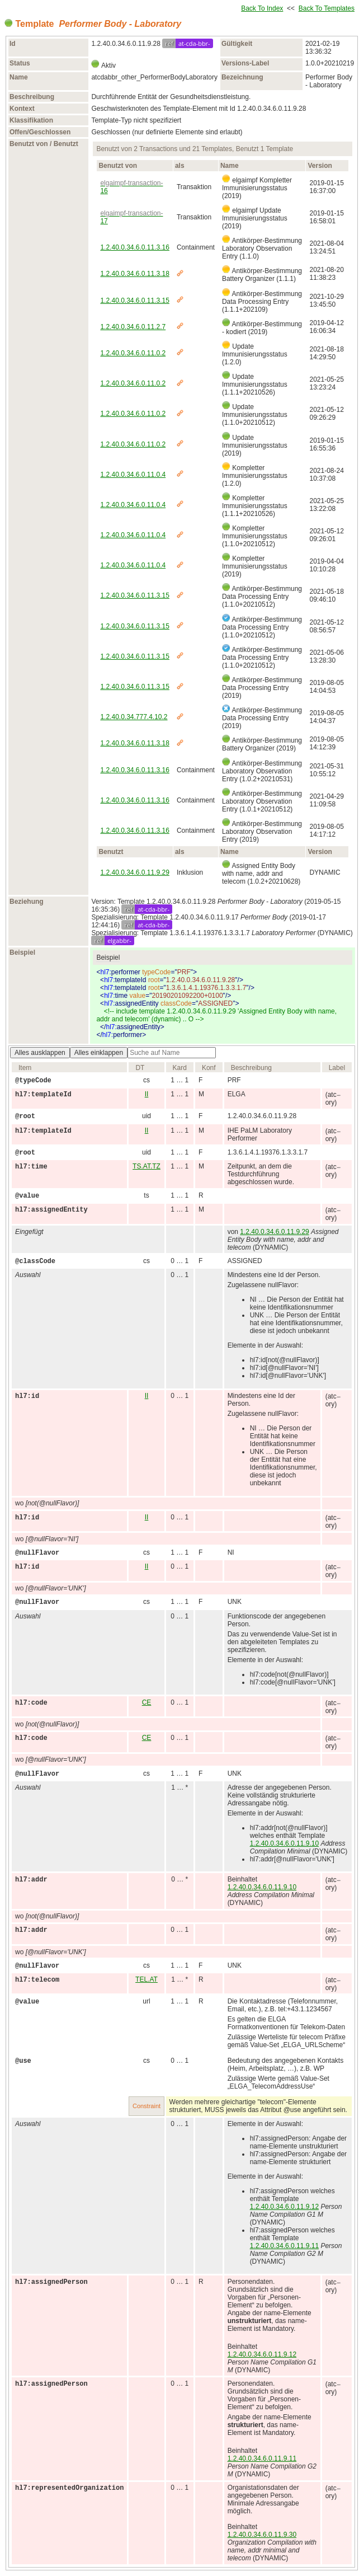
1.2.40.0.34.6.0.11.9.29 (134, 872)
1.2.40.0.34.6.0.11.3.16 (134, 247)
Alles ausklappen (40, 1053)
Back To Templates (327, 8)
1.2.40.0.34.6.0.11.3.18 (134, 274)
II (147, 1094)
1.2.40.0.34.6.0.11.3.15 (134, 300)
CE (147, 1702)
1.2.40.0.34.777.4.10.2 (133, 717)
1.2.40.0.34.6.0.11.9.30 (262, 2535)
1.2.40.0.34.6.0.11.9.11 (284, 2246)
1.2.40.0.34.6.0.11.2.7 (133, 327)
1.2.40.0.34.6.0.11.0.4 (133, 474)
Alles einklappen (98, 1053)
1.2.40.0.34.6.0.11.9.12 (284, 2207)
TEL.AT (146, 1979)
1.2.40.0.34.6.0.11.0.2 (133, 353)
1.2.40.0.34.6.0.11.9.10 (284, 1843)
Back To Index (262, 8)
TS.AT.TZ (146, 1166)
